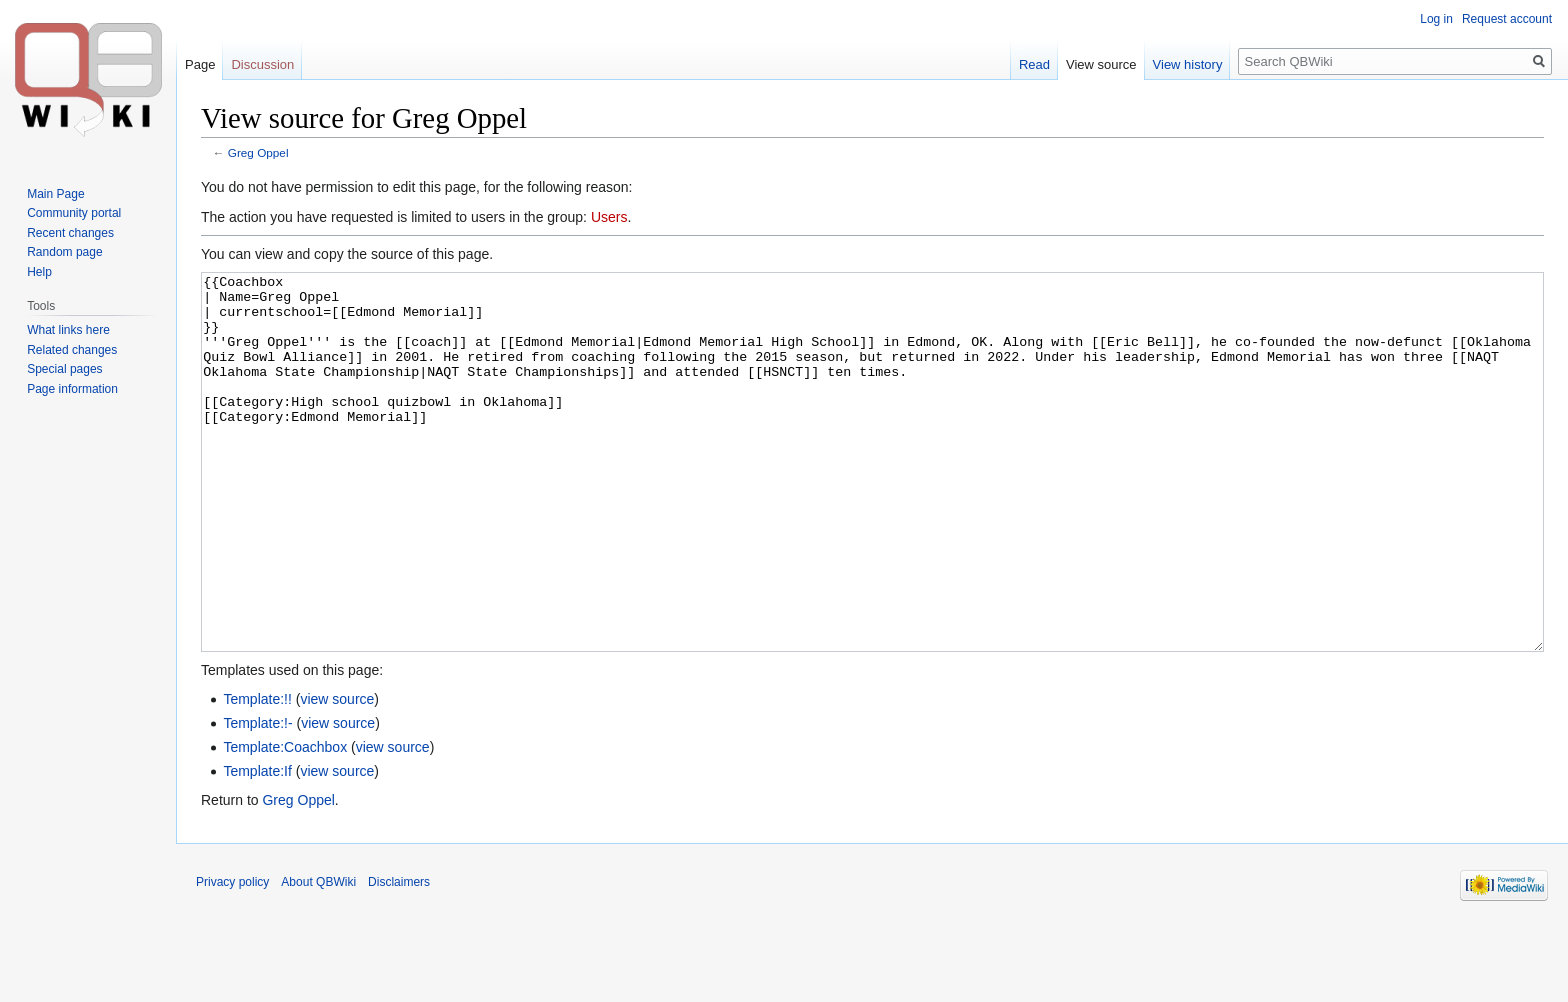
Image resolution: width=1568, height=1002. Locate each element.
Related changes (72, 350)
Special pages (64, 369)
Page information (72, 389)
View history (1188, 64)
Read (1034, 64)
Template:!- (257, 798)
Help (39, 272)
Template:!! (257, 774)
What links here (68, 330)
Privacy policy (232, 957)
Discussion (262, 64)
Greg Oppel (258, 152)
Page (200, 64)
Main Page (55, 194)
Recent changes (70, 233)
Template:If (257, 846)
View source (1101, 64)
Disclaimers (399, 957)
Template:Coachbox (285, 822)
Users (609, 217)
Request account (1507, 19)
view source (337, 774)
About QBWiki (318, 957)
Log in (1436, 19)
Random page (64, 252)
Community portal (74, 213)
